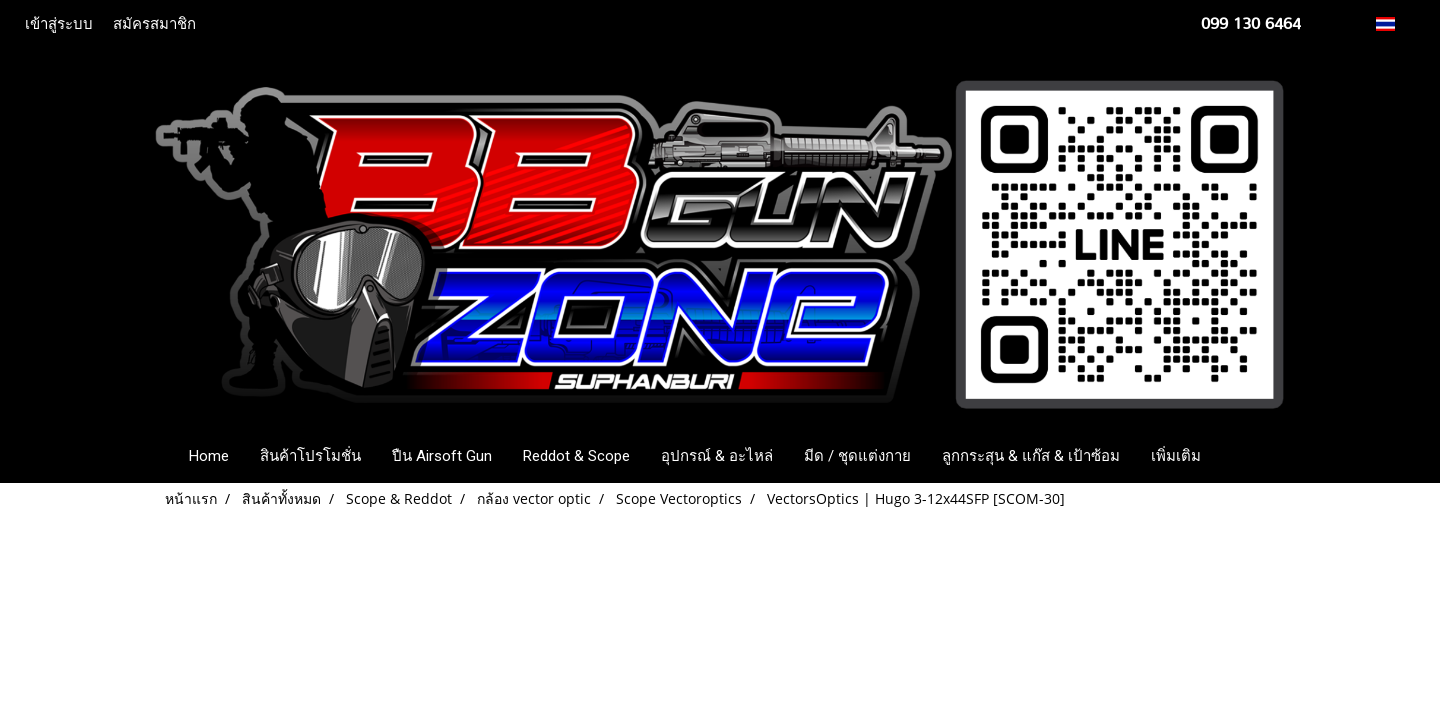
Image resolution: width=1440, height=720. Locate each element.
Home (209, 456)
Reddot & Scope (576, 456)
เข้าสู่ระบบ (59, 24)
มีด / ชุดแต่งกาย (857, 456)
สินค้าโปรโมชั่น (310, 456)
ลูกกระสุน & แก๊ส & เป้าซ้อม (1031, 456)
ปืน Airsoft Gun (442, 456)
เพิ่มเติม (1176, 456)
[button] (1246, 456)
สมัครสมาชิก (154, 24)
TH (1396, 23)
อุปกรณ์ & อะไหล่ (717, 456)
